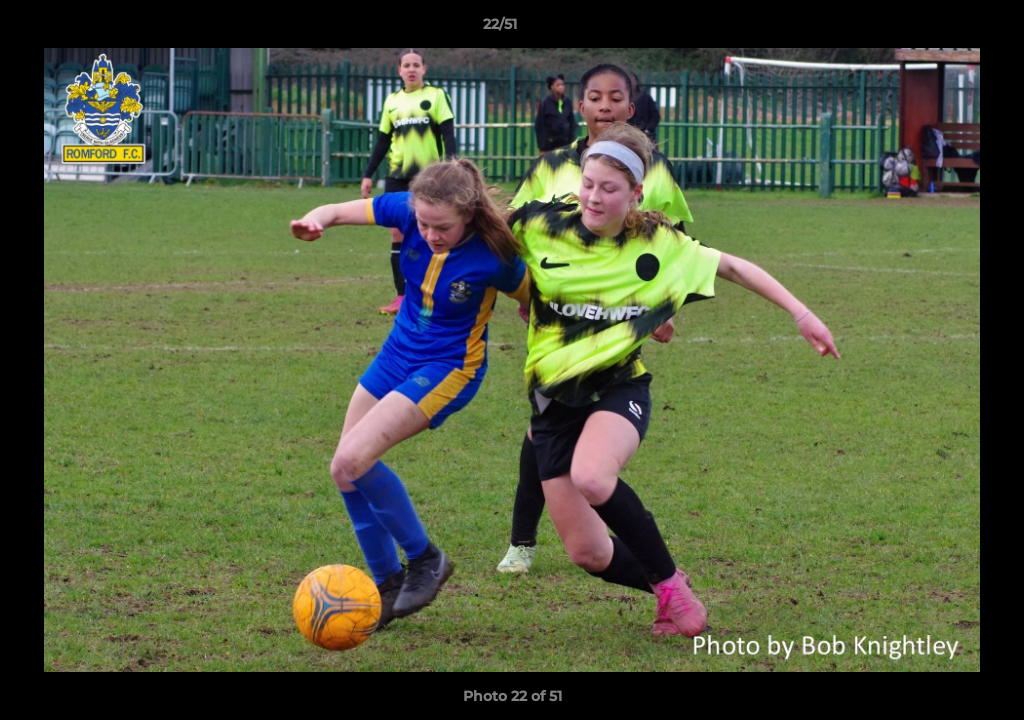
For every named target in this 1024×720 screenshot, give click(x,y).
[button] (940, 29)
